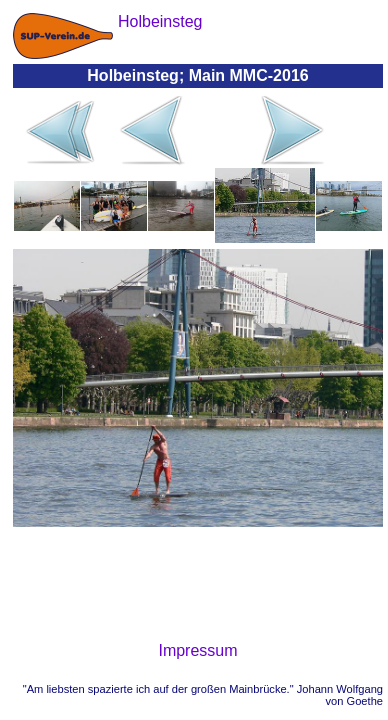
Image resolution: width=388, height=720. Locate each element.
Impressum (197, 650)
